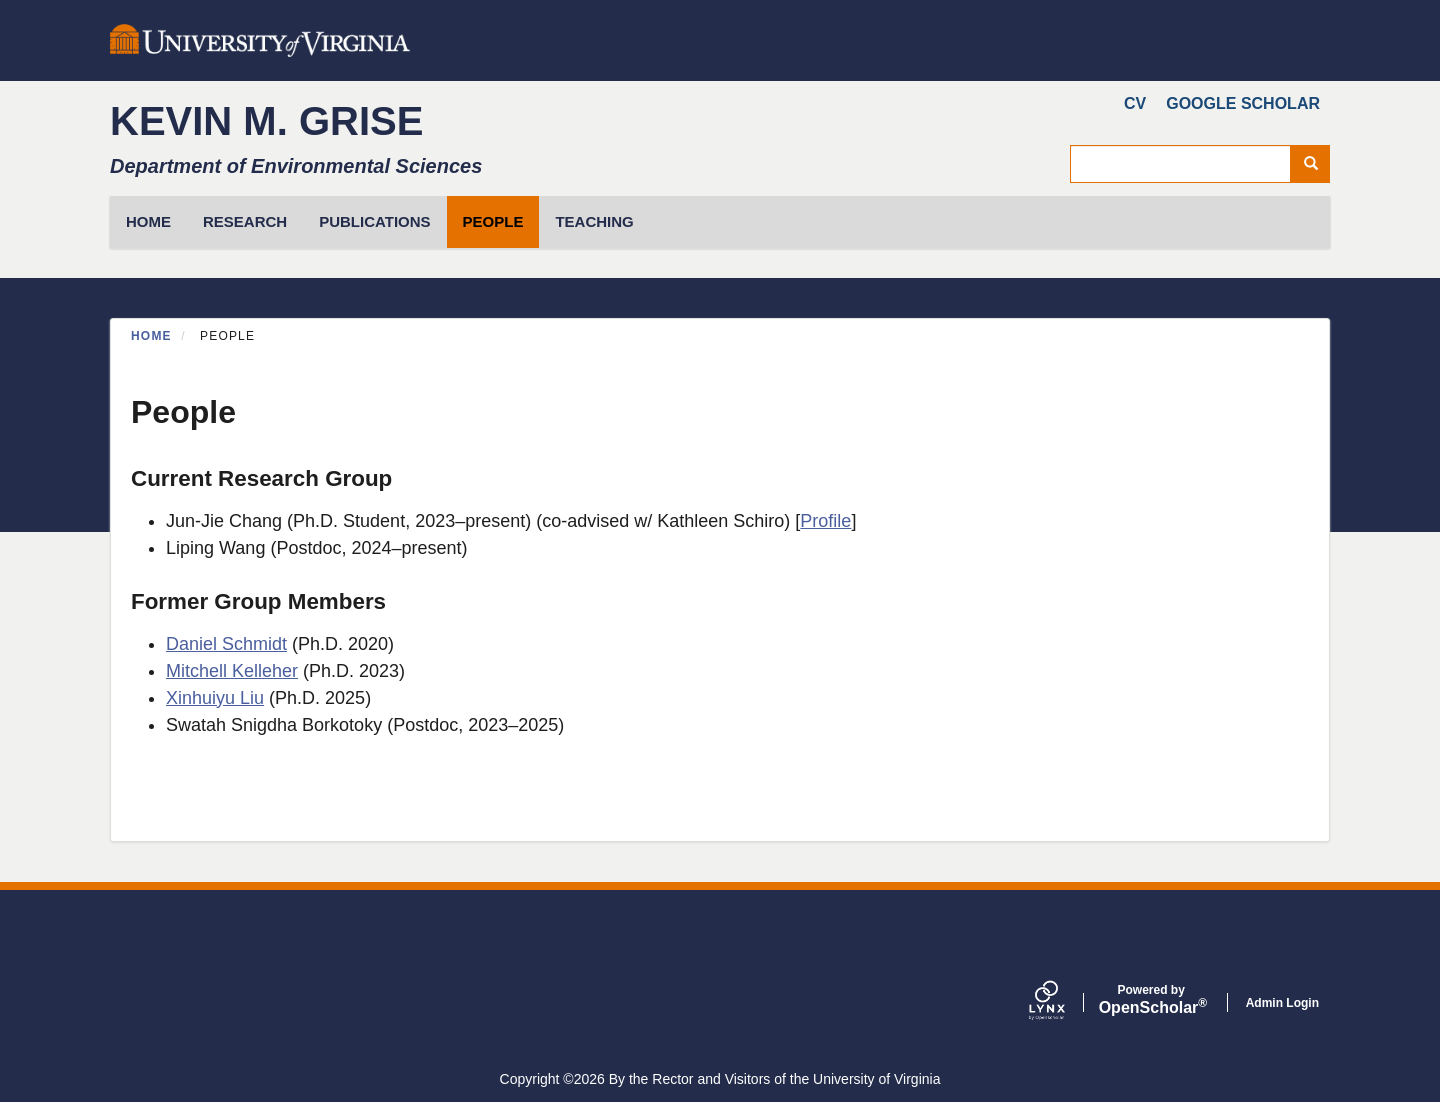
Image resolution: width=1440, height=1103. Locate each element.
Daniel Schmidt (226, 644)
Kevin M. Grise (266, 121)
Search (1317, 164)
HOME (148, 221)
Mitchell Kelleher (232, 671)
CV (1135, 103)
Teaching (594, 221)
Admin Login (1282, 1003)
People (493, 221)
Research (245, 221)
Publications (374, 221)
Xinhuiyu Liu (215, 698)
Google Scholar (1243, 103)
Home (151, 336)
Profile (825, 521)
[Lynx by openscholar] (1064, 1002)
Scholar (1151, 1000)
